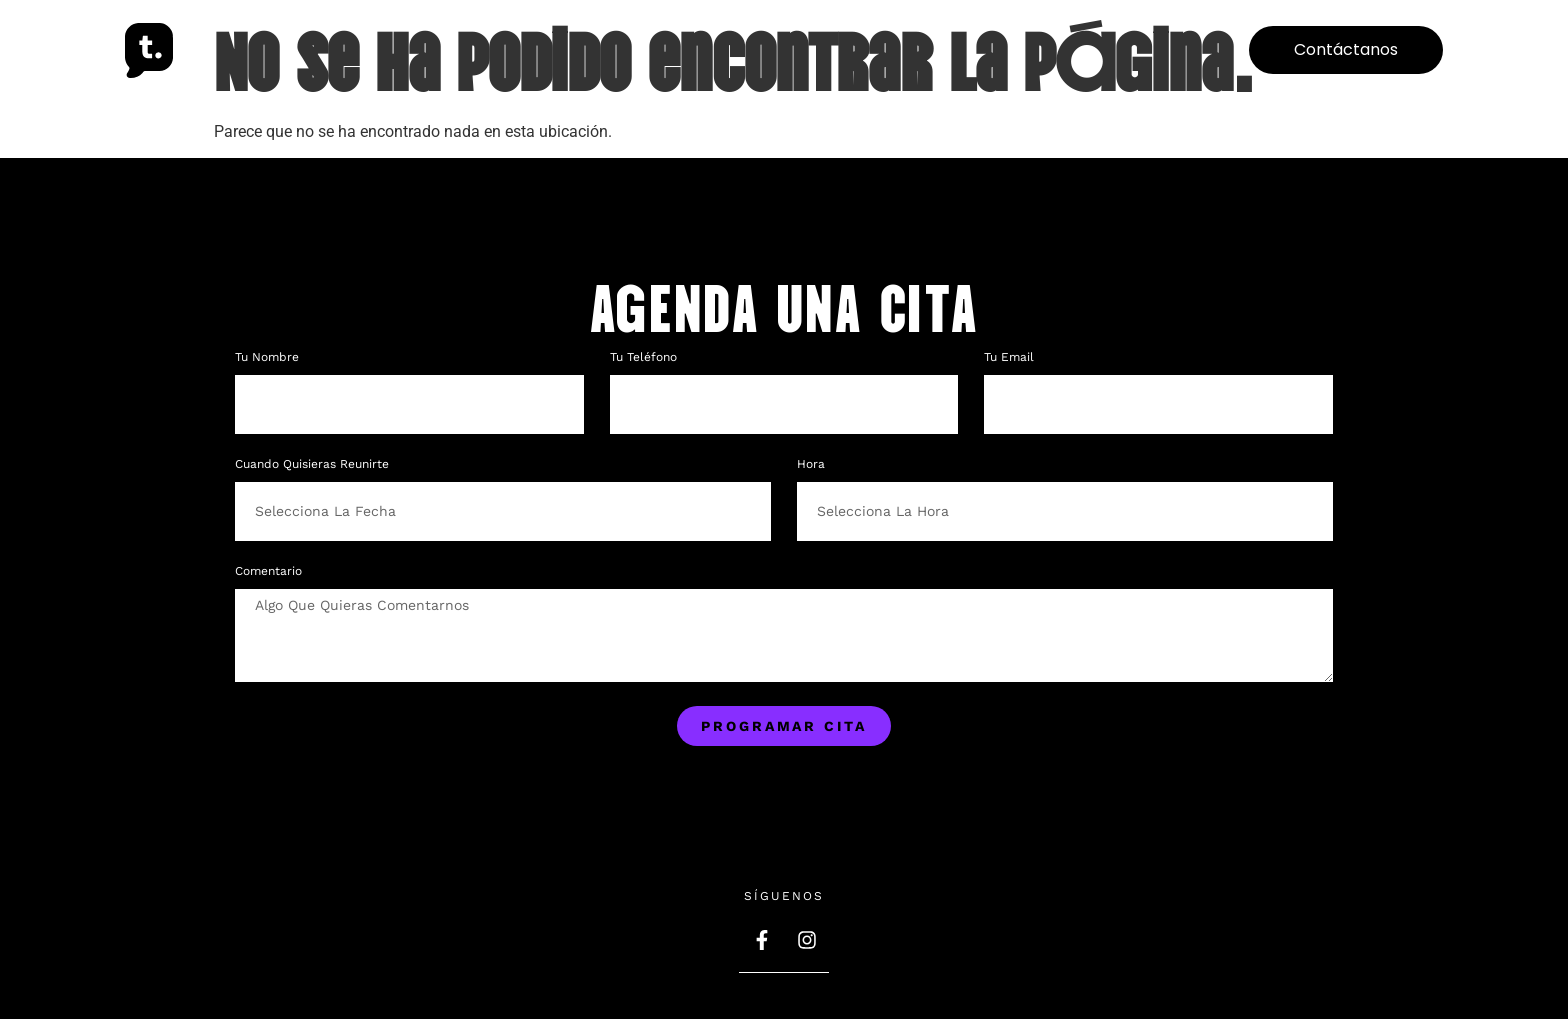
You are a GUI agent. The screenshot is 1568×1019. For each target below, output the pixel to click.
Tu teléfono (645, 357)
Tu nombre (269, 357)
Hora (811, 464)
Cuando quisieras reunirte (312, 464)
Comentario (268, 571)
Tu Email (1011, 357)
